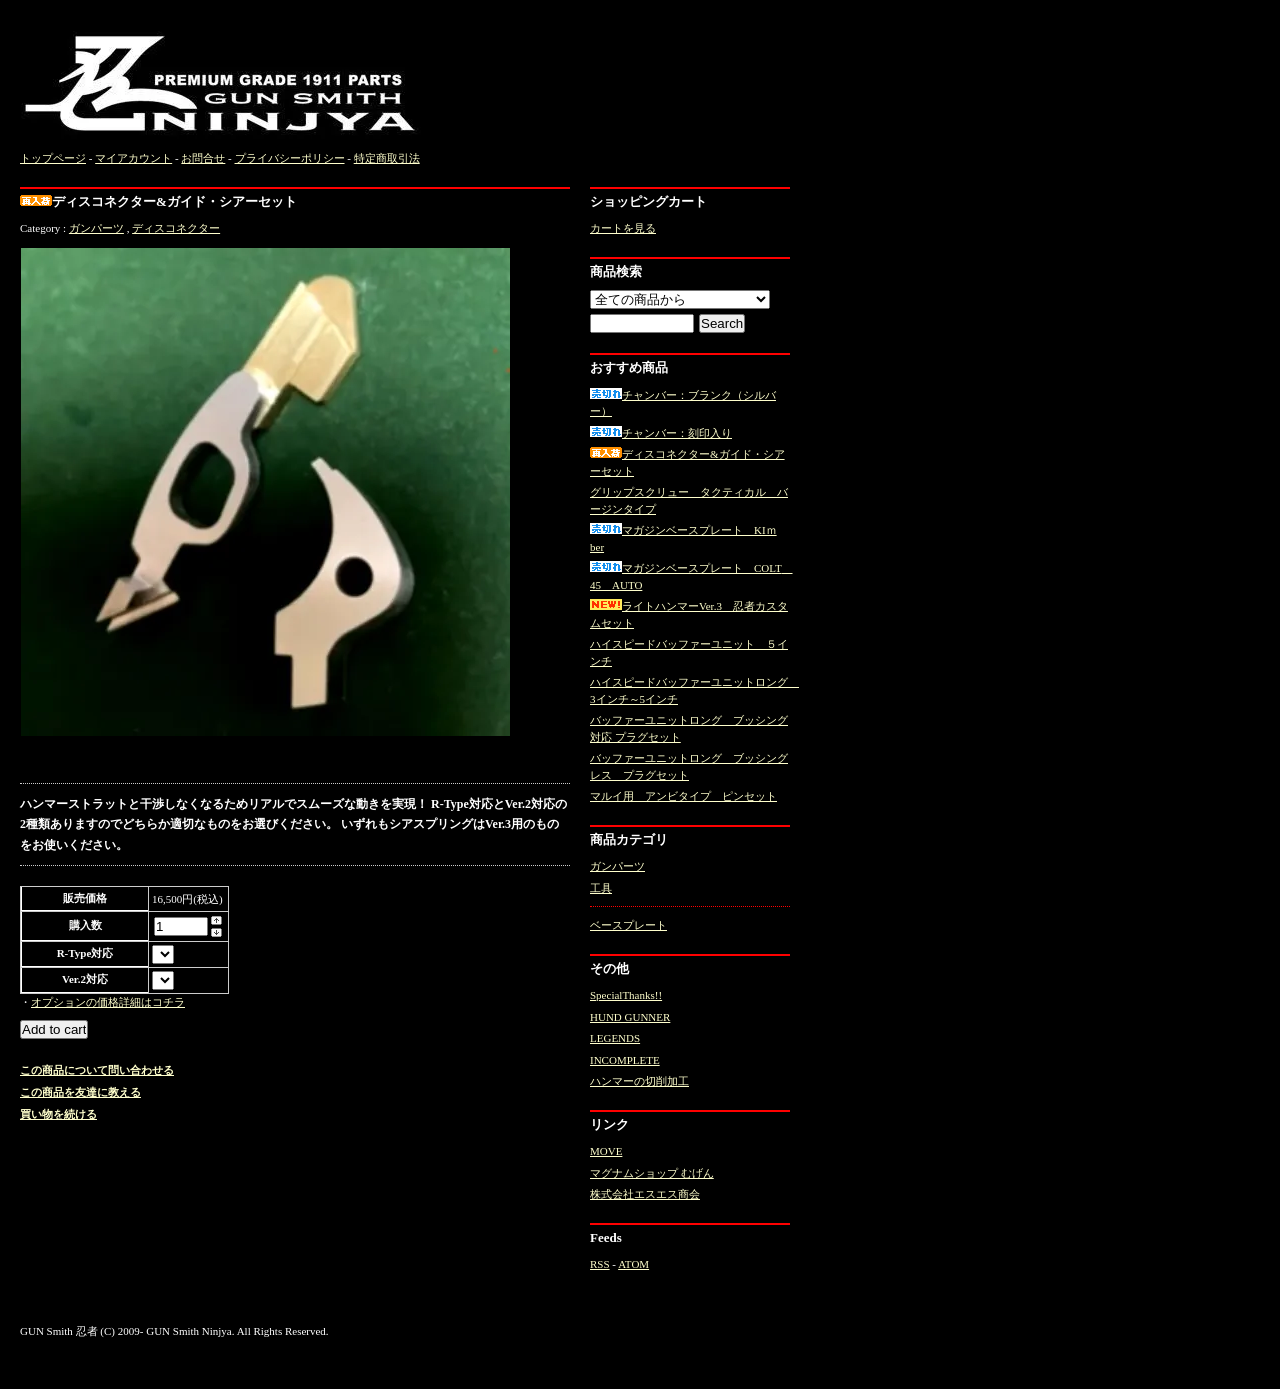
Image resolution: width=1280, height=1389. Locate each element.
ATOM (633, 1264)
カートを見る (623, 228)
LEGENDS (615, 1038)
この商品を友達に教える (80, 1092)
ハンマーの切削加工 (639, 1081)
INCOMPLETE (625, 1060)
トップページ (53, 158)
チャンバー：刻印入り (661, 433)
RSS (600, 1264)
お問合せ (203, 158)
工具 (601, 888)
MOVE (606, 1151)
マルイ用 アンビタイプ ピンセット (683, 796)
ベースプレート (628, 925)
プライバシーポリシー (290, 158)
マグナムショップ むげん (652, 1173)
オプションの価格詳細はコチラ (108, 1002)
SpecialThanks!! (626, 995)
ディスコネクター (176, 228)
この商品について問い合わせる (97, 1070)
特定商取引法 (387, 158)
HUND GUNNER (630, 1017)
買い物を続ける (58, 1114)
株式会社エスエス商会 (645, 1194)
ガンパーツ (96, 228)
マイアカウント (133, 158)
